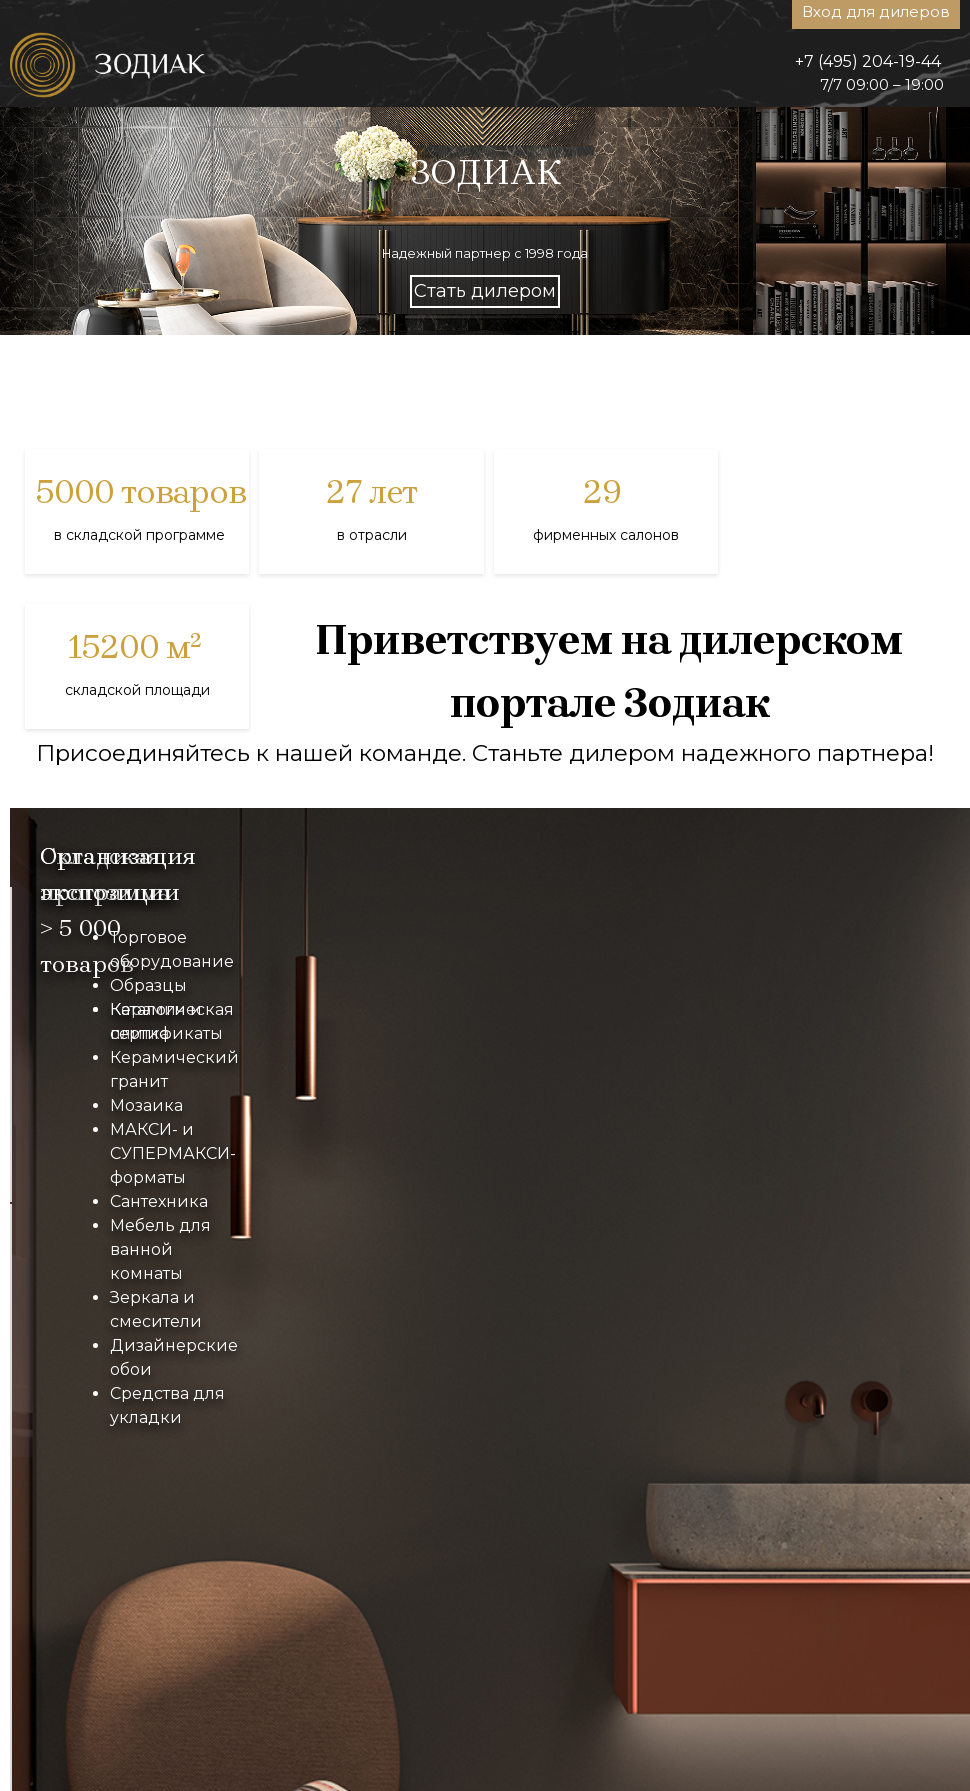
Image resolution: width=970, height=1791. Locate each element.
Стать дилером (485, 291)
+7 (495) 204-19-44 (868, 61)
